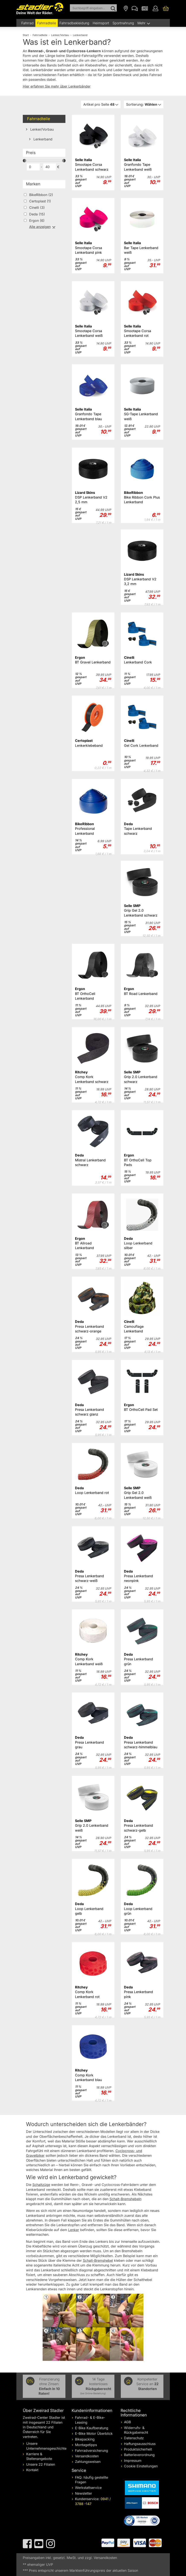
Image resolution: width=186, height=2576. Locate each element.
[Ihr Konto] (155, 8)
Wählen (142, 104)
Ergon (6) (34, 220)
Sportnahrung (123, 23)
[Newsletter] (145, 8)
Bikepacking (85, 2439)
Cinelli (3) (34, 207)
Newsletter (83, 2493)
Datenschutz (134, 2438)
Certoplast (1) (37, 201)
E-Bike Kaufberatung (91, 2428)
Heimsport (101, 23)
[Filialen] (126, 8)
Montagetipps (86, 2445)
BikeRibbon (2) (38, 195)
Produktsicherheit (138, 2449)
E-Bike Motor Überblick (94, 2433)
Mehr (142, 23)
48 (99, 104)
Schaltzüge (41, 2184)
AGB (127, 2422)
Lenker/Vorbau (41, 129)
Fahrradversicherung (91, 2450)
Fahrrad (27, 23)
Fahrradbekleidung (74, 23)
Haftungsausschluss (140, 2444)
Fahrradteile (46, 23)
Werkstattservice (88, 2487)
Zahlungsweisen (88, 2461)
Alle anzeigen (42, 227)
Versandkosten (87, 2456)
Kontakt (32, 2470)
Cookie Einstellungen (141, 2466)
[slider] (24, 160)
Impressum (132, 2460)
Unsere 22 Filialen (40, 2464)
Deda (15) (34, 214)
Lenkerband (42, 139)
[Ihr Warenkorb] (166, 8)
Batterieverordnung (139, 2455)
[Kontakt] (135, 8)
